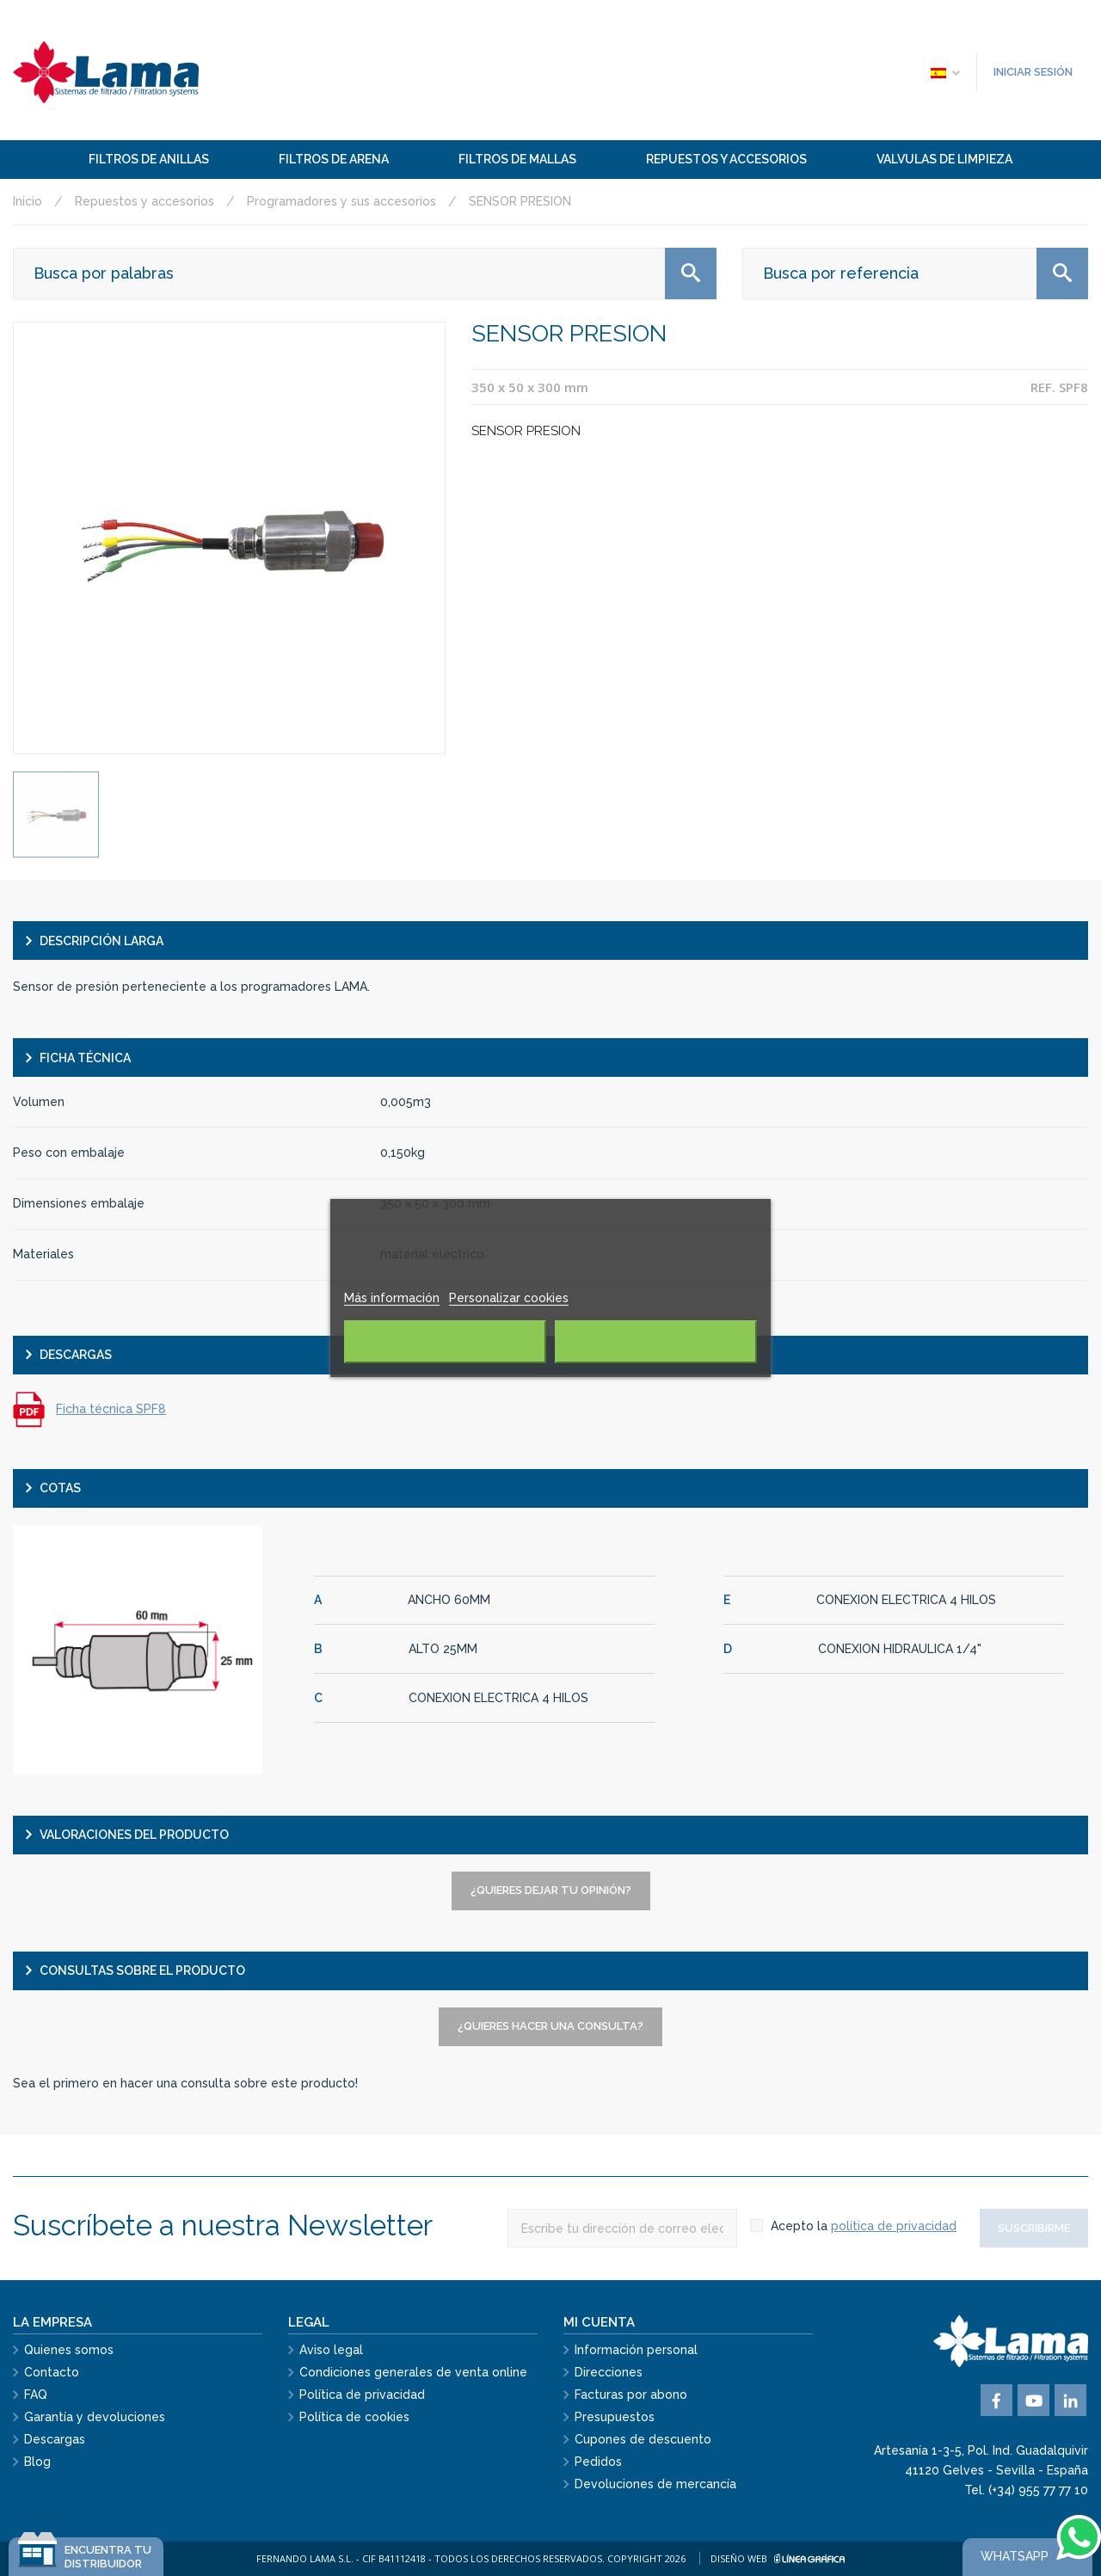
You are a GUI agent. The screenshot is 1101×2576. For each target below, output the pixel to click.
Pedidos (598, 2461)
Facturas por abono (631, 2394)
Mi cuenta (599, 2322)
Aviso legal (331, 2350)
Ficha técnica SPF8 (111, 1409)
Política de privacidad (362, 2394)
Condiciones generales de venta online (413, 2372)
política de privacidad (893, 2226)
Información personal (636, 2350)
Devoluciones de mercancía (655, 2484)
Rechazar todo (445, 1341)
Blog (37, 2461)
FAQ (35, 2394)
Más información (392, 1298)
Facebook (996, 2400)
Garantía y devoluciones (94, 2417)
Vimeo (1070, 2400)
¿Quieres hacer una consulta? (550, 2026)
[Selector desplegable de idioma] (944, 72)
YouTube (1033, 2400)
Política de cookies (354, 2417)
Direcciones (609, 2372)
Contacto (51, 2372)
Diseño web (777, 2558)
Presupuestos (615, 2417)
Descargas (54, 2439)
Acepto (655, 1341)
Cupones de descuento (643, 2439)
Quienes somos (69, 2350)
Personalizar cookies (509, 1298)
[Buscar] (365, 273)
